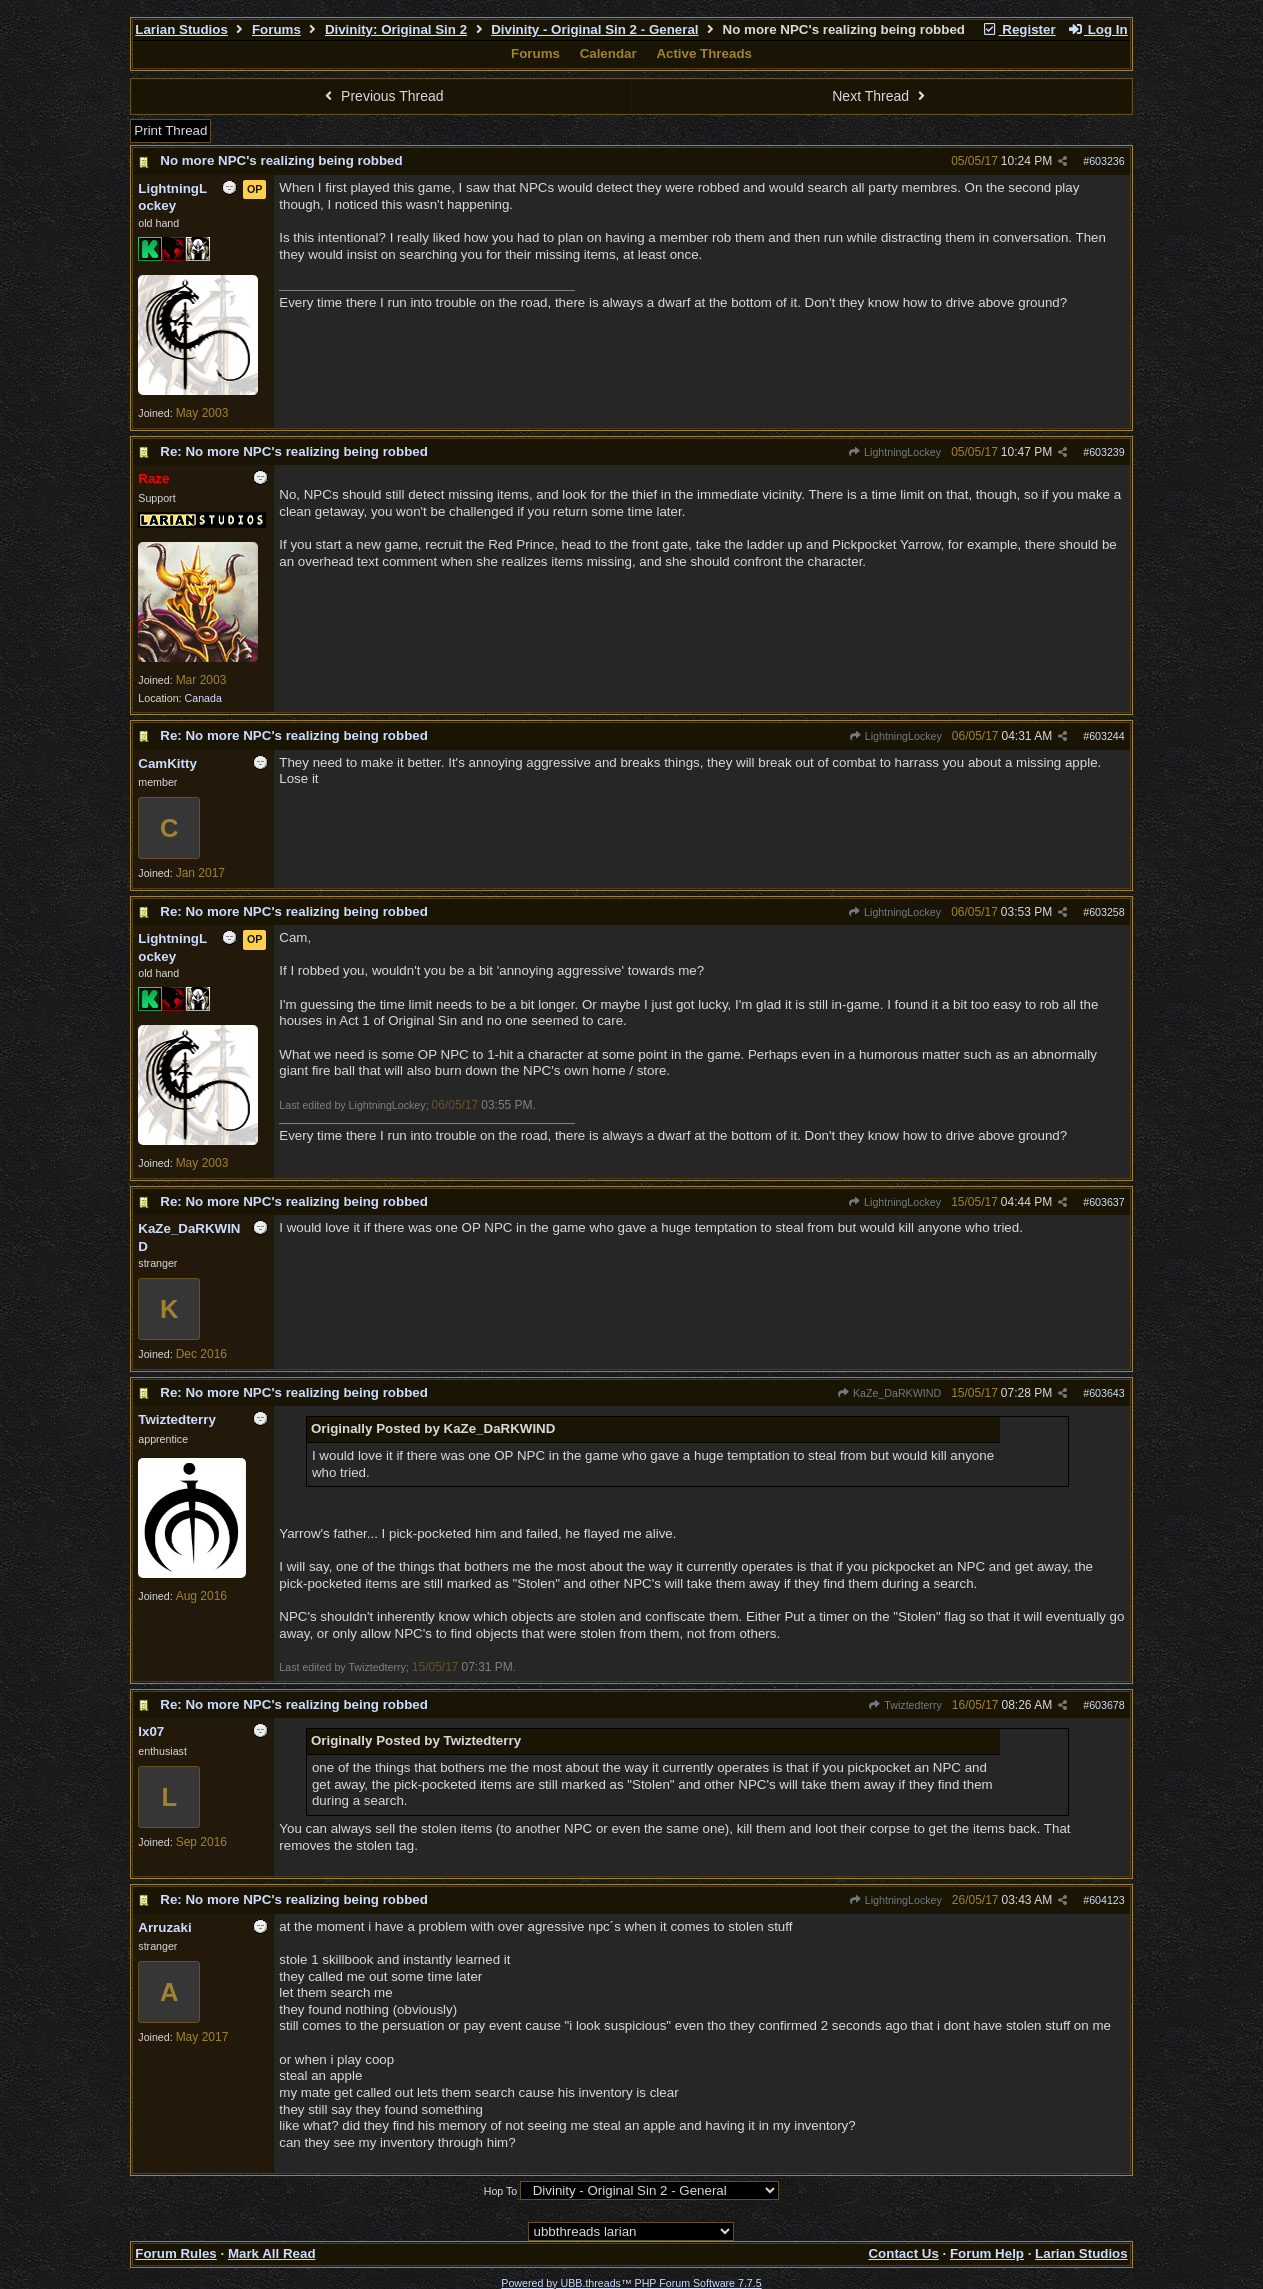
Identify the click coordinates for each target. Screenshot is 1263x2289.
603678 (1107, 1705)
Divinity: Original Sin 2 (396, 29)
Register (1019, 29)
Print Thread (170, 130)
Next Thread (881, 96)
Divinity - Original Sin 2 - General (594, 29)
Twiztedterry (905, 1705)
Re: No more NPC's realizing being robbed (294, 451)
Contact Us (903, 2253)
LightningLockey (894, 452)
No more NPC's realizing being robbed (281, 160)
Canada (203, 698)
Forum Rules (175, 2253)
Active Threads (704, 53)
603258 (1107, 912)
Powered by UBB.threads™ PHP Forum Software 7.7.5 (631, 2283)
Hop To (501, 2191)
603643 (1107, 1393)
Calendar (608, 53)
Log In (1097, 29)
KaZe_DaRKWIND (889, 1393)
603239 (1107, 452)
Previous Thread (382, 96)
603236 (1107, 161)
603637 (1107, 1202)
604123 (1107, 1900)
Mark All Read (272, 2253)
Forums (276, 29)
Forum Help (987, 2253)
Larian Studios (181, 29)
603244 (1107, 736)
